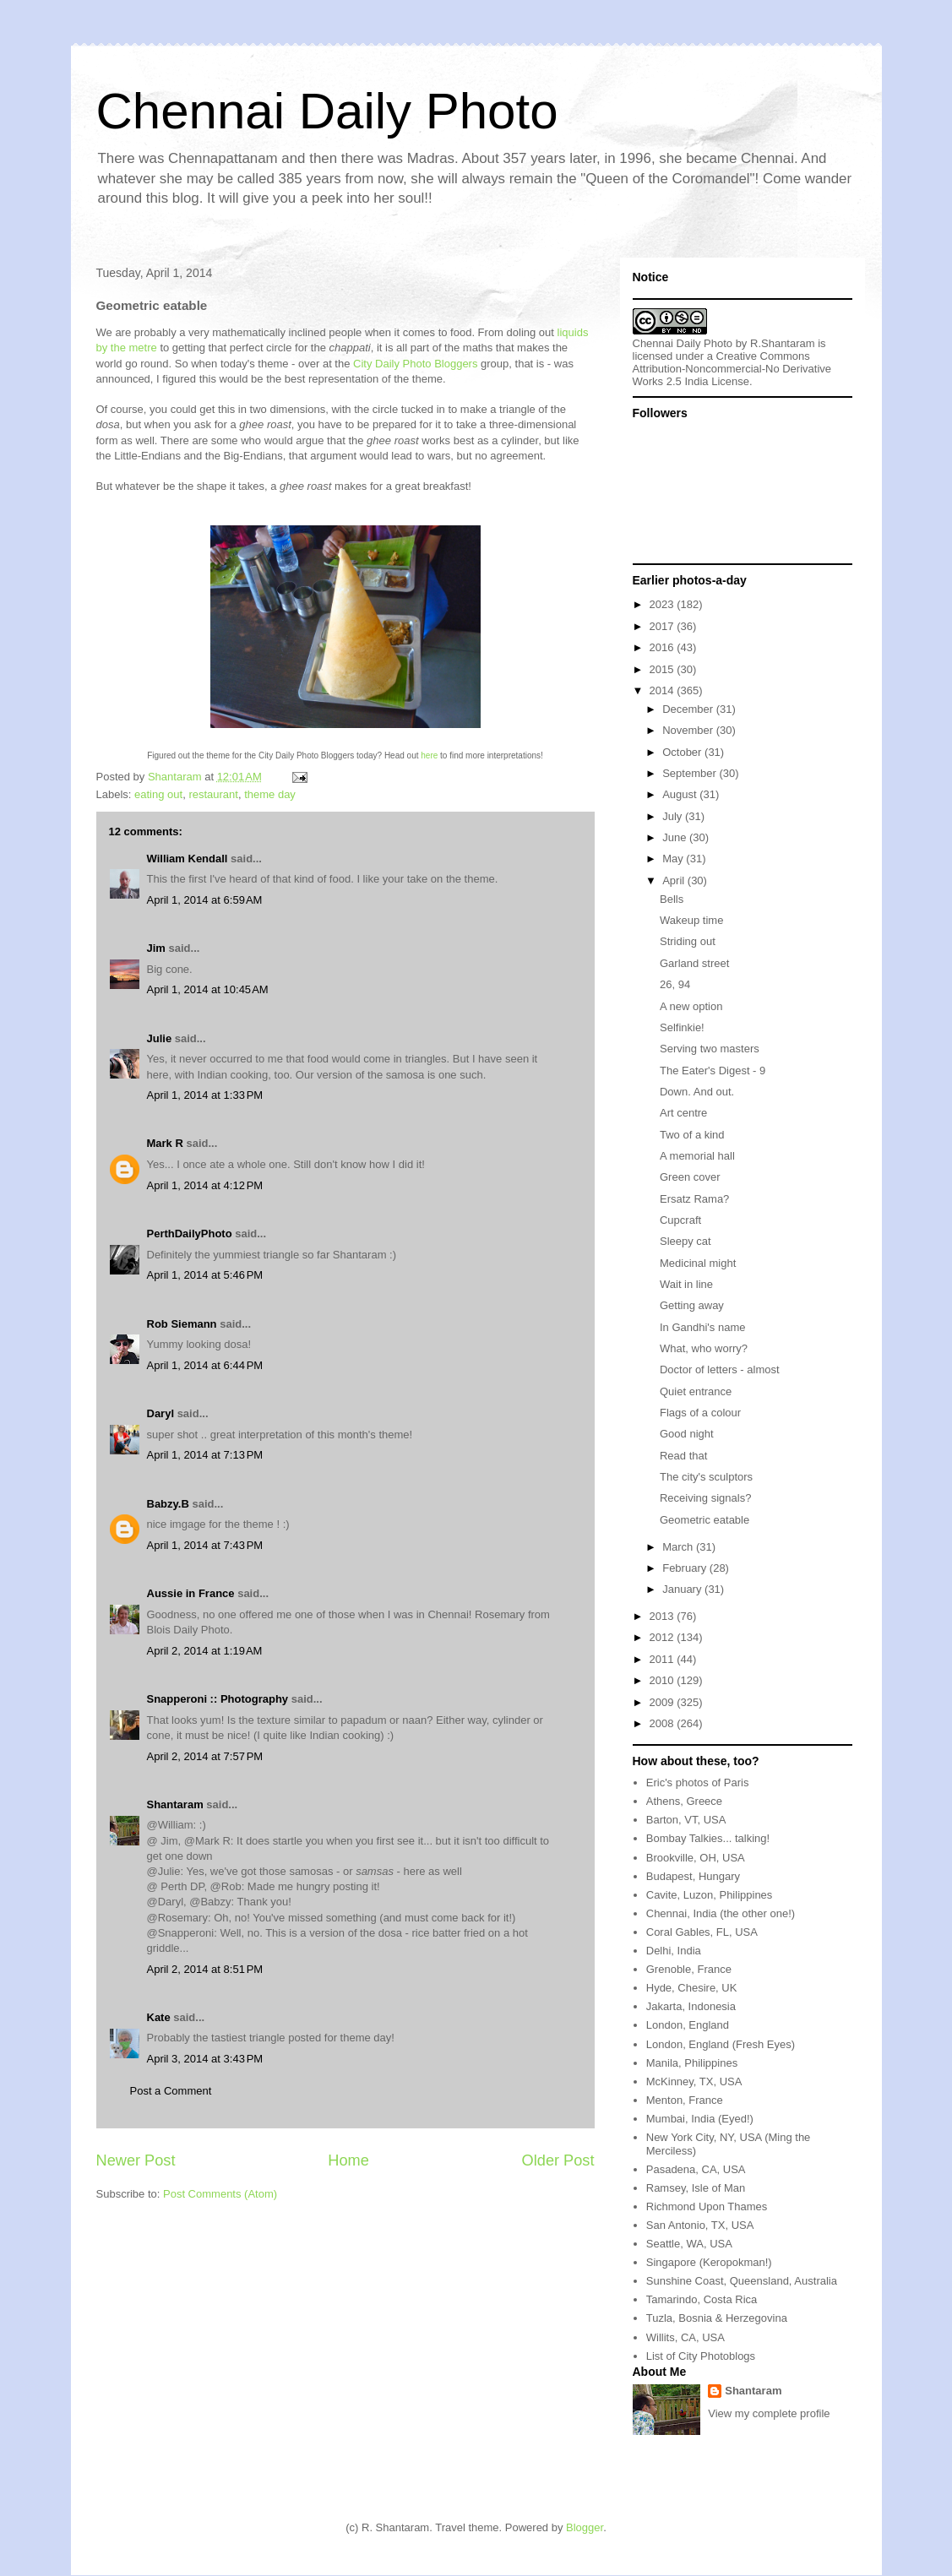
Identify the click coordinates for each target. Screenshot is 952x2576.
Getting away (692, 1305)
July (673, 816)
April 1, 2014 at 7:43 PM (205, 1545)
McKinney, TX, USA (694, 2081)
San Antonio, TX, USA (700, 2225)
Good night (687, 1433)
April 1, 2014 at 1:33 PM (205, 1095)
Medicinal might (698, 1263)
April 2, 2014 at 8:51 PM (205, 1969)
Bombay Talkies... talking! (708, 1838)
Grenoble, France (689, 1969)
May (674, 858)
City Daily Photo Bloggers (415, 363)
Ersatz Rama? (694, 1199)
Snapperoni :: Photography (218, 1699)
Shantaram (175, 1804)
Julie (159, 1038)
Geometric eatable (704, 1520)
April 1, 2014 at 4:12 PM (205, 1185)
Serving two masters (709, 1048)
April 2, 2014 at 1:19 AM (205, 1650)
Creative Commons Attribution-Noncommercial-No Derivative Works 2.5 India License (732, 369)
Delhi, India (673, 1950)
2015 (663, 669)
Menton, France (684, 2100)
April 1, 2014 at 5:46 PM (205, 1275)
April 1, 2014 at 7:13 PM (205, 1454)
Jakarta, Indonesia (691, 2006)
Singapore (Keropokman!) (709, 2262)
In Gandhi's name (703, 1327)
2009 (663, 1702)
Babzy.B (168, 1503)
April (675, 880)
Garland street (694, 963)
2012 (663, 1637)
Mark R (165, 1143)
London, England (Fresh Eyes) (720, 2044)
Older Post (558, 2160)
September (690, 773)
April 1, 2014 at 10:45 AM (208, 989)
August (680, 794)
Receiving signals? (705, 1498)
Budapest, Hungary (693, 1876)
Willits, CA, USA (685, 2337)
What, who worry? (704, 1348)
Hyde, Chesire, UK (691, 1987)
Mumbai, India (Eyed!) (699, 2118)
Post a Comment (171, 2090)
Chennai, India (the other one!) (720, 1913)
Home (348, 2160)
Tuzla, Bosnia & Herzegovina (716, 2318)
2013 (663, 1616)
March (679, 1547)
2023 (663, 604)
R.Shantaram (782, 343)
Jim (156, 948)
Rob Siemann (182, 1324)
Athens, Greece (684, 1801)
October (683, 752)
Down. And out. (697, 1091)
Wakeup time (691, 920)
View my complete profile (769, 2413)
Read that (683, 1455)
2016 (663, 647)
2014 (663, 690)
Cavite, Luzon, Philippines (709, 1895)
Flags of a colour (700, 1412)
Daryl (161, 1413)
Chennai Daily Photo (327, 111)
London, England (687, 2025)
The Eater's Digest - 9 (712, 1070)
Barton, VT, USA (686, 1819)
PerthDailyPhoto (189, 1233)
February (686, 1568)
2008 (663, 1723)
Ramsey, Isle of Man (696, 2188)
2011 (663, 1659)
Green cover (690, 1177)
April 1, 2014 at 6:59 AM (205, 900)
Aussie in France (191, 1593)
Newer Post (136, 2160)
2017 (663, 626)
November (689, 730)
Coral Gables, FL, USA (702, 1932)
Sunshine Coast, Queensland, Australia (741, 2280)
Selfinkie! (682, 1027)
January (683, 1589)
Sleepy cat (685, 1241)
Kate (159, 2017)
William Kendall (187, 858)
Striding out (687, 941)
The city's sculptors (706, 1476)
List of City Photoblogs (700, 2356)
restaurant (213, 794)
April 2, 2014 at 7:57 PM (205, 1756)
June (675, 837)
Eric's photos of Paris (697, 1782)
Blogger (584, 2527)
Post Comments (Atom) (220, 2193)
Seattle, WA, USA (689, 2243)
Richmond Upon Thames (707, 2206)
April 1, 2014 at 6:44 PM (205, 1365)
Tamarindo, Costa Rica (702, 2299)
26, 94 (675, 984)
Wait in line (686, 1284)
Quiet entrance (696, 1391)
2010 (663, 1680)
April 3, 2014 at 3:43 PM (205, 2058)
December (689, 709)
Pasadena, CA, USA (696, 2169)
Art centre (683, 1112)
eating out (158, 794)
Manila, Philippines (691, 2063)
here (429, 755)
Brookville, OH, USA (695, 1857)
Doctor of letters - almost (720, 1369)
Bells (671, 899)
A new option (691, 1006)
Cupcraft (680, 1220)
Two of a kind (692, 1134)
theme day (270, 794)
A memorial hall (697, 1155)
